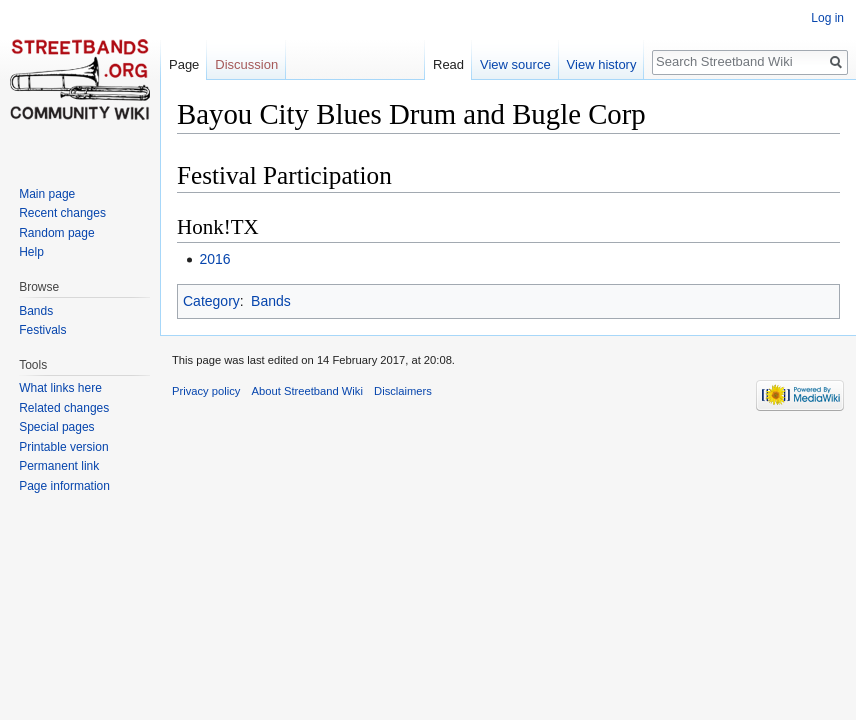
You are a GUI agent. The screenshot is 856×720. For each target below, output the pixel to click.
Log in (827, 18)
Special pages (56, 427)
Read (448, 64)
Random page (56, 233)
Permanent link (59, 466)
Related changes (64, 408)
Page (184, 64)
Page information (64, 486)
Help (31, 252)
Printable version (63, 447)
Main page (47, 194)
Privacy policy (206, 391)
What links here (60, 388)
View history (602, 64)
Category (211, 301)
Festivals (42, 330)
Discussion (246, 64)
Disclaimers (403, 391)
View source (515, 64)
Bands (271, 301)
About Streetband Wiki (307, 391)
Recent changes (62, 213)
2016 (214, 259)
